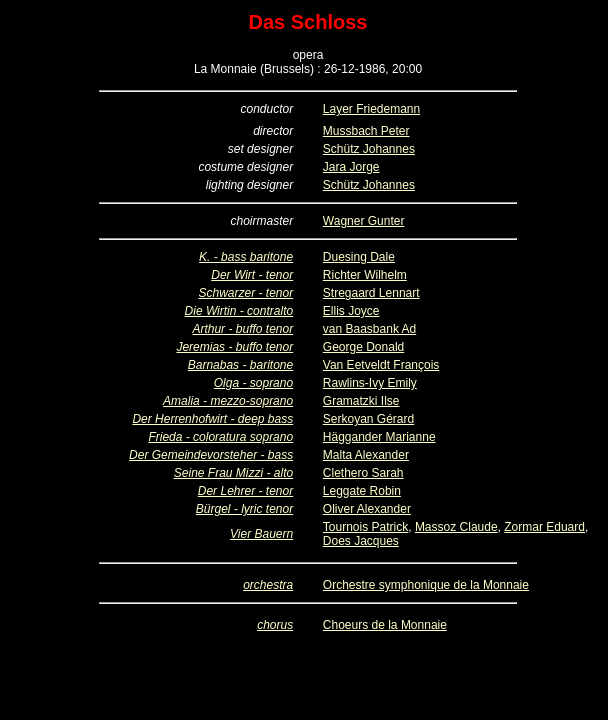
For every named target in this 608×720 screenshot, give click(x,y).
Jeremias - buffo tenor (234, 347)
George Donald (363, 347)
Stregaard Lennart (371, 293)
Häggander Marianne (379, 437)
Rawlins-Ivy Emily (370, 383)
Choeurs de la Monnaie (385, 625)
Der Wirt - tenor (252, 275)
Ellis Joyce (351, 311)
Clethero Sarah (363, 473)
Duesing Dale (359, 257)
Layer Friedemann (371, 109)
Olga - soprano (253, 383)
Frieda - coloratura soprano (220, 437)
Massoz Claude (456, 527)
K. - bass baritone (246, 257)
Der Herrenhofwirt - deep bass (212, 419)
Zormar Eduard (544, 527)
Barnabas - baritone (240, 365)
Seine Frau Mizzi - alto (233, 473)
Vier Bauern (261, 534)
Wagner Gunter (364, 221)
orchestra (268, 585)
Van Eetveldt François (381, 365)
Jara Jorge (351, 167)
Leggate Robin (362, 491)
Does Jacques (361, 541)
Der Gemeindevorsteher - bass (211, 455)
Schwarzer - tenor (245, 293)
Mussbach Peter (366, 131)
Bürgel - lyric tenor (244, 509)
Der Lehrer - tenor (245, 491)
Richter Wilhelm (365, 275)
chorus (275, 625)
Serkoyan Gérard (368, 419)
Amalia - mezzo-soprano (228, 401)
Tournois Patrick (365, 527)
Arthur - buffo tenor (242, 329)
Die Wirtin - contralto (239, 311)
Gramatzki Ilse (361, 401)
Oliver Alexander (367, 509)
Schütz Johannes (369, 149)
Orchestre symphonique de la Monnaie (426, 585)
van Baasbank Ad (369, 329)
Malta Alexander (366, 455)
